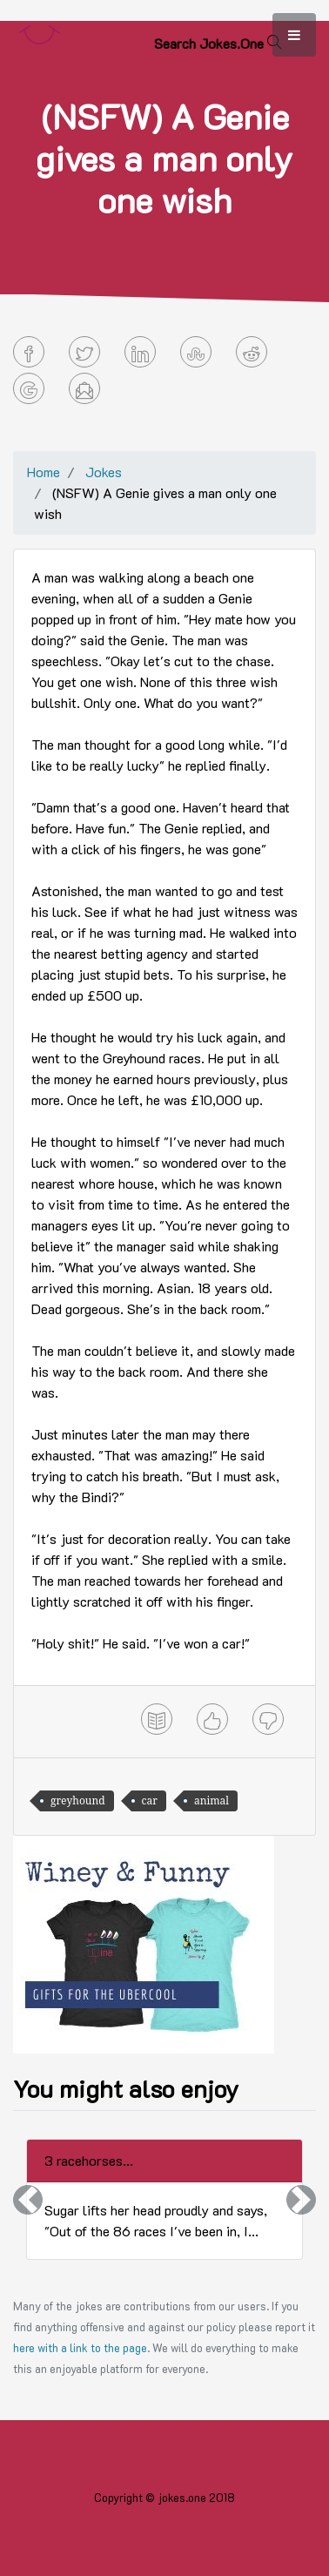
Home (43, 471)
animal (211, 1800)
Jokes (103, 471)
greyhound (77, 1800)
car (150, 1800)
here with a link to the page (80, 2348)
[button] (28, 2199)
